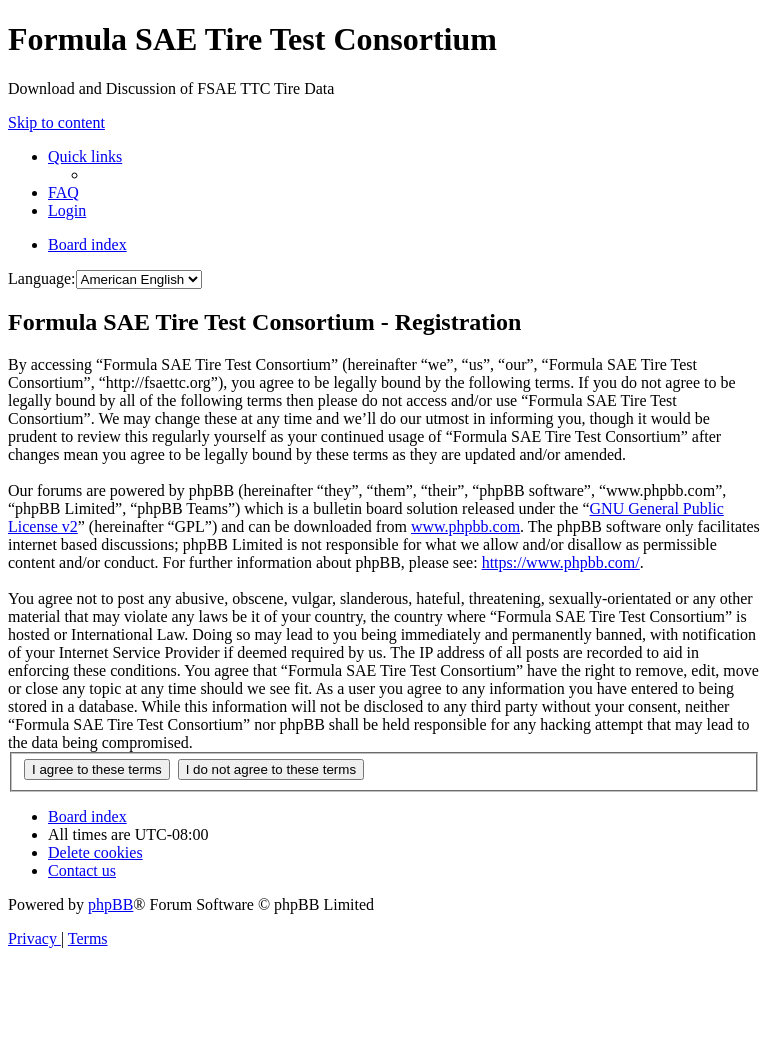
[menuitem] (63, 192)
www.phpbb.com (465, 526)
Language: (42, 278)
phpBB (110, 904)
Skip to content (56, 122)
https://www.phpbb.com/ (561, 562)
